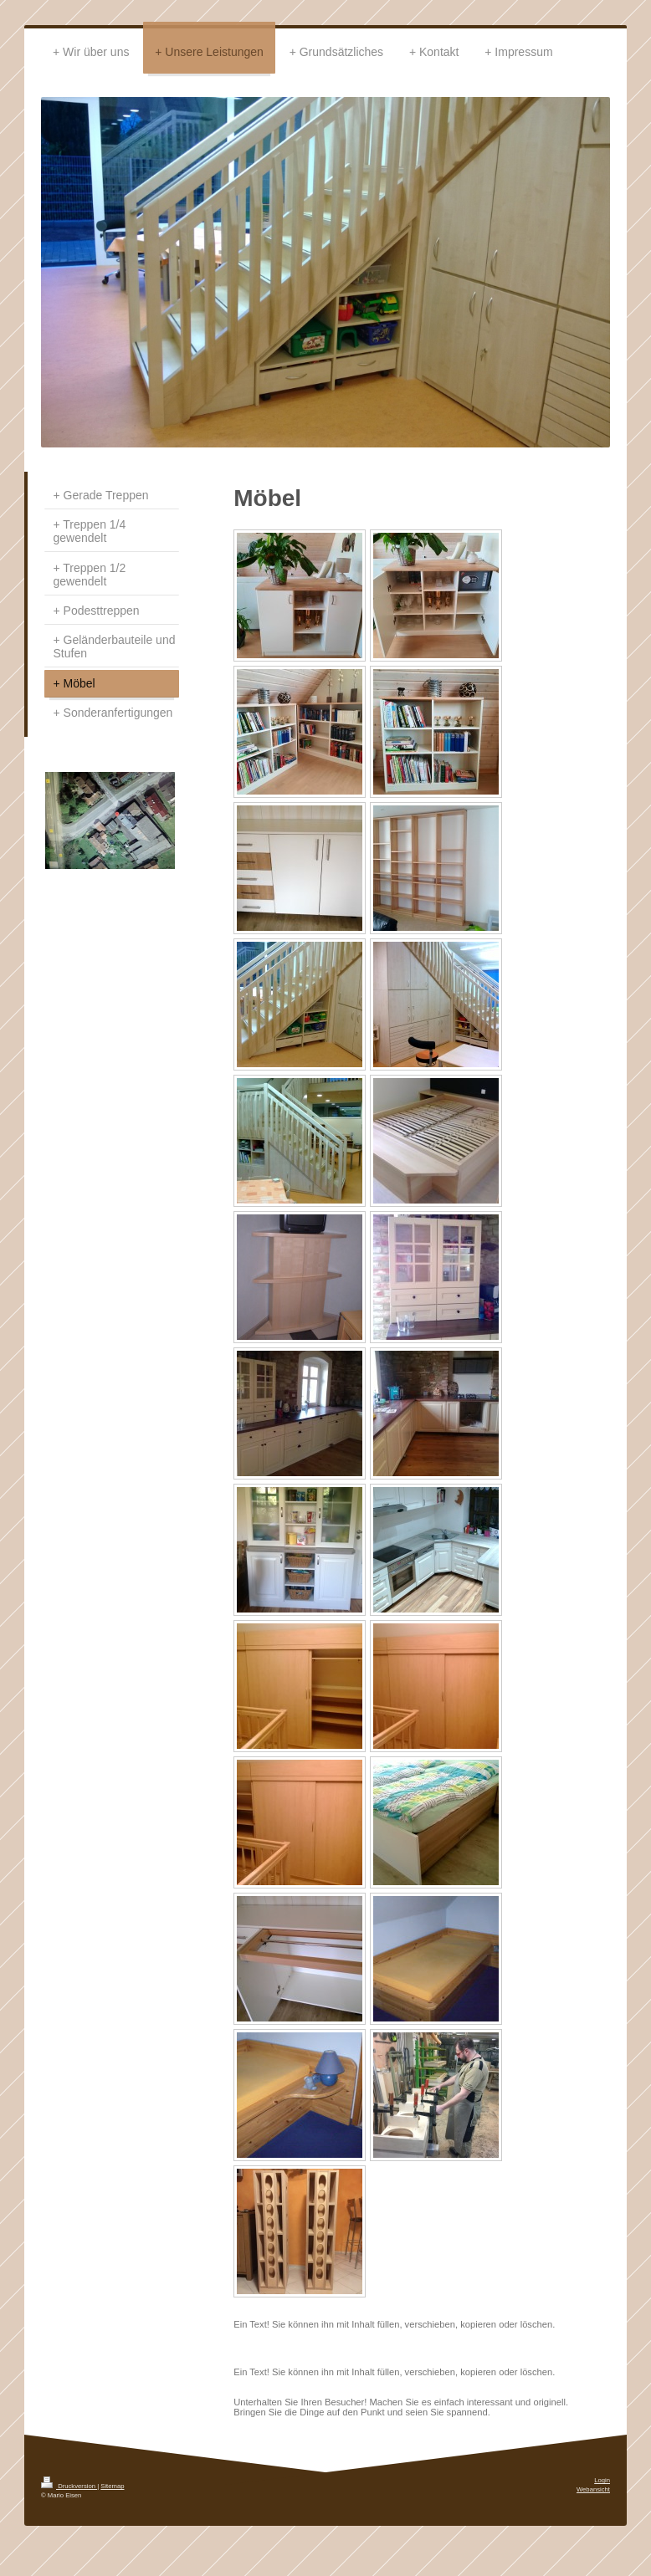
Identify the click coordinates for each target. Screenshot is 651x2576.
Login (602, 2480)
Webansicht (593, 2489)
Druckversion (69, 2486)
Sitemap (112, 2486)
